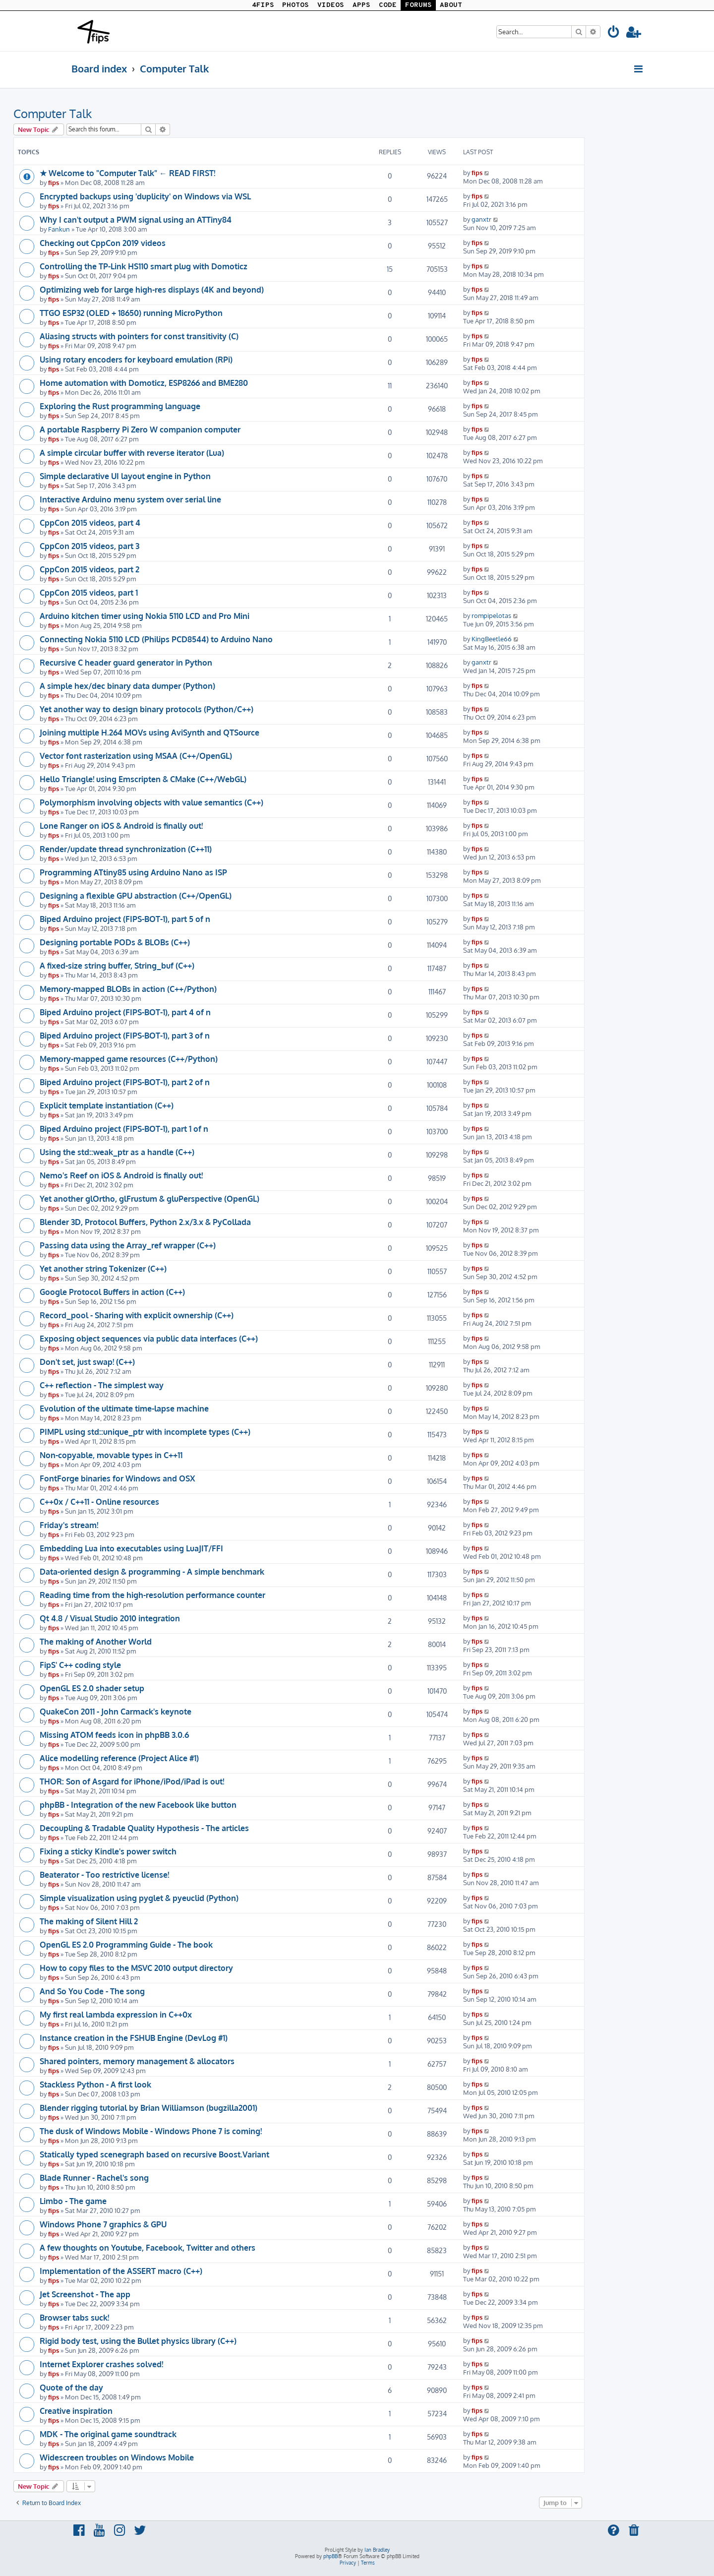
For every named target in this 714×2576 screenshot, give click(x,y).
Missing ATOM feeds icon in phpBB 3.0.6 (114, 1735)
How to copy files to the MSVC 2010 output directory (136, 1968)
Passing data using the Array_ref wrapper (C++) (128, 1245)
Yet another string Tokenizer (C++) (103, 1269)
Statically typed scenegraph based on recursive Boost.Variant (154, 2154)
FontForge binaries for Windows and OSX (117, 1478)
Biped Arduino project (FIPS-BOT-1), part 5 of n (125, 919)
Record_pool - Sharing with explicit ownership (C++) (137, 1315)
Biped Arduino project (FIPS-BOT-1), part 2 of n (125, 1082)
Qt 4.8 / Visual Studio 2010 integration (110, 1618)
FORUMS (418, 5)
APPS (361, 5)
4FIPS (263, 5)
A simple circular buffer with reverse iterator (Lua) (132, 453)
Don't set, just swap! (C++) (87, 1362)
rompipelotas (491, 615)
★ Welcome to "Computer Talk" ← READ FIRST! (127, 173)
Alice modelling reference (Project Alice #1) (119, 1758)
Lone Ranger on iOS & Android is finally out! (121, 826)
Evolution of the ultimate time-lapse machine (124, 1408)
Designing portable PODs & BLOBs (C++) (115, 942)
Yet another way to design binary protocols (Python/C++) (146, 709)
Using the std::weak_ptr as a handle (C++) (117, 1152)
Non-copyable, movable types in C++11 (111, 1455)
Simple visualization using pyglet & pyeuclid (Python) (139, 1898)
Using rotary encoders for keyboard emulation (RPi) (136, 360)
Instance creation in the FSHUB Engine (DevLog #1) (134, 2038)
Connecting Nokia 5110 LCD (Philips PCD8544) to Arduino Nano (156, 639)
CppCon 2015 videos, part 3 (89, 546)
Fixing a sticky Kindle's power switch (108, 1851)
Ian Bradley (377, 2550)
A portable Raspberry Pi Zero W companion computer (140, 429)
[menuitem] (613, 33)
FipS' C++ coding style (80, 1665)
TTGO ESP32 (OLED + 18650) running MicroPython (131, 313)
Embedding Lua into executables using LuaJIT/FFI (131, 1548)
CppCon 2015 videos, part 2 (89, 569)
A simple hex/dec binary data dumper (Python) (127, 686)
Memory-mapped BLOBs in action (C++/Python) (128, 989)
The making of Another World (96, 1642)
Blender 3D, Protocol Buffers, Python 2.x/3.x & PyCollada (145, 1222)
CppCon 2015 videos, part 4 (90, 523)
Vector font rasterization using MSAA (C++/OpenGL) (136, 756)
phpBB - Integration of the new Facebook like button (138, 1805)
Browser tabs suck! (74, 2318)
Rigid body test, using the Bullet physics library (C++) (138, 2341)
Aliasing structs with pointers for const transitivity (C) (139, 336)
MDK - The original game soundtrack (108, 2434)
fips (53, 182)
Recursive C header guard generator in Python (126, 663)
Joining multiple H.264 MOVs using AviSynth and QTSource (149, 732)
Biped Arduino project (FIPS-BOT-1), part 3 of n (125, 1036)
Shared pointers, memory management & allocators (137, 2061)
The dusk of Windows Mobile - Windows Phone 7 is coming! (151, 2131)
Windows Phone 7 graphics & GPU (103, 2224)
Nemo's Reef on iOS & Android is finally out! (121, 1175)
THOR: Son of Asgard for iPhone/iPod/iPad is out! (132, 1781)
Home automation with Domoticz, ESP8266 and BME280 (144, 383)
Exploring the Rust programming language (120, 406)
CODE (388, 5)
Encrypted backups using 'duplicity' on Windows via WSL (145, 196)
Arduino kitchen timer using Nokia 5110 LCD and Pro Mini (144, 616)
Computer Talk (52, 113)
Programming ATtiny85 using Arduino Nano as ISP (133, 872)
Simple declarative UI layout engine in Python (125, 476)
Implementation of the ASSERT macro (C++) (121, 2271)
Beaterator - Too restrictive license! (104, 1875)
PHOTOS (295, 5)
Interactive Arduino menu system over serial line (130, 499)
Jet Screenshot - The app (85, 2294)
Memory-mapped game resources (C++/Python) (129, 1059)
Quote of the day (71, 2387)
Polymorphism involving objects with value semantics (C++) (151, 802)
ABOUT (451, 5)
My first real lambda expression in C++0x (116, 2015)
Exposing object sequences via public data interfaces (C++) (149, 1339)
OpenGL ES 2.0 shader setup (92, 1688)
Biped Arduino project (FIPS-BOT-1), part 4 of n (125, 1012)
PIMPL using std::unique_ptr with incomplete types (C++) (145, 1432)
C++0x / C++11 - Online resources (99, 1502)
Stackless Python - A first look (95, 2084)
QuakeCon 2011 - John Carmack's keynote (115, 1712)
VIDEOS (330, 5)
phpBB (330, 2556)
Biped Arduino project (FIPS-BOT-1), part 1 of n (124, 1129)
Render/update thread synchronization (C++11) (126, 849)
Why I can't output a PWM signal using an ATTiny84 (136, 220)
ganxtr (481, 219)
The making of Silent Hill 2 (89, 1921)
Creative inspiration (76, 2411)
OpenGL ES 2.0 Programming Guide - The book (126, 1945)
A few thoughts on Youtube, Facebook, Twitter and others (147, 2248)
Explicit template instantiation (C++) (107, 1105)
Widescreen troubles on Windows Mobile (117, 2457)
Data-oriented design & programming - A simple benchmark (152, 1572)
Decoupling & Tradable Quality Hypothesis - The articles (144, 1828)
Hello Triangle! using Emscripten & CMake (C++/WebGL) (143, 779)
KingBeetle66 (492, 638)
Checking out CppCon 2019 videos (103, 243)
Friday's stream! (69, 1525)
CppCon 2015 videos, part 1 (89, 593)
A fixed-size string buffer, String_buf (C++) (117, 966)
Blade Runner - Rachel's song (94, 2178)
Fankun (59, 229)
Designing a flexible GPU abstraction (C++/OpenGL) (136, 896)
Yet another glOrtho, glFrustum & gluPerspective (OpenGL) (149, 1199)
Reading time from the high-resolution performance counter (152, 1595)
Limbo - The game (73, 2201)
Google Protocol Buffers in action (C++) (112, 1292)
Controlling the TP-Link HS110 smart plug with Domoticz (143, 266)
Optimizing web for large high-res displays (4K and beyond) (152, 290)
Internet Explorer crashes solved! (101, 2364)
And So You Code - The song (92, 1991)
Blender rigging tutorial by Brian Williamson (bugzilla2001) (148, 2108)
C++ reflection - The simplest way (102, 1385)
